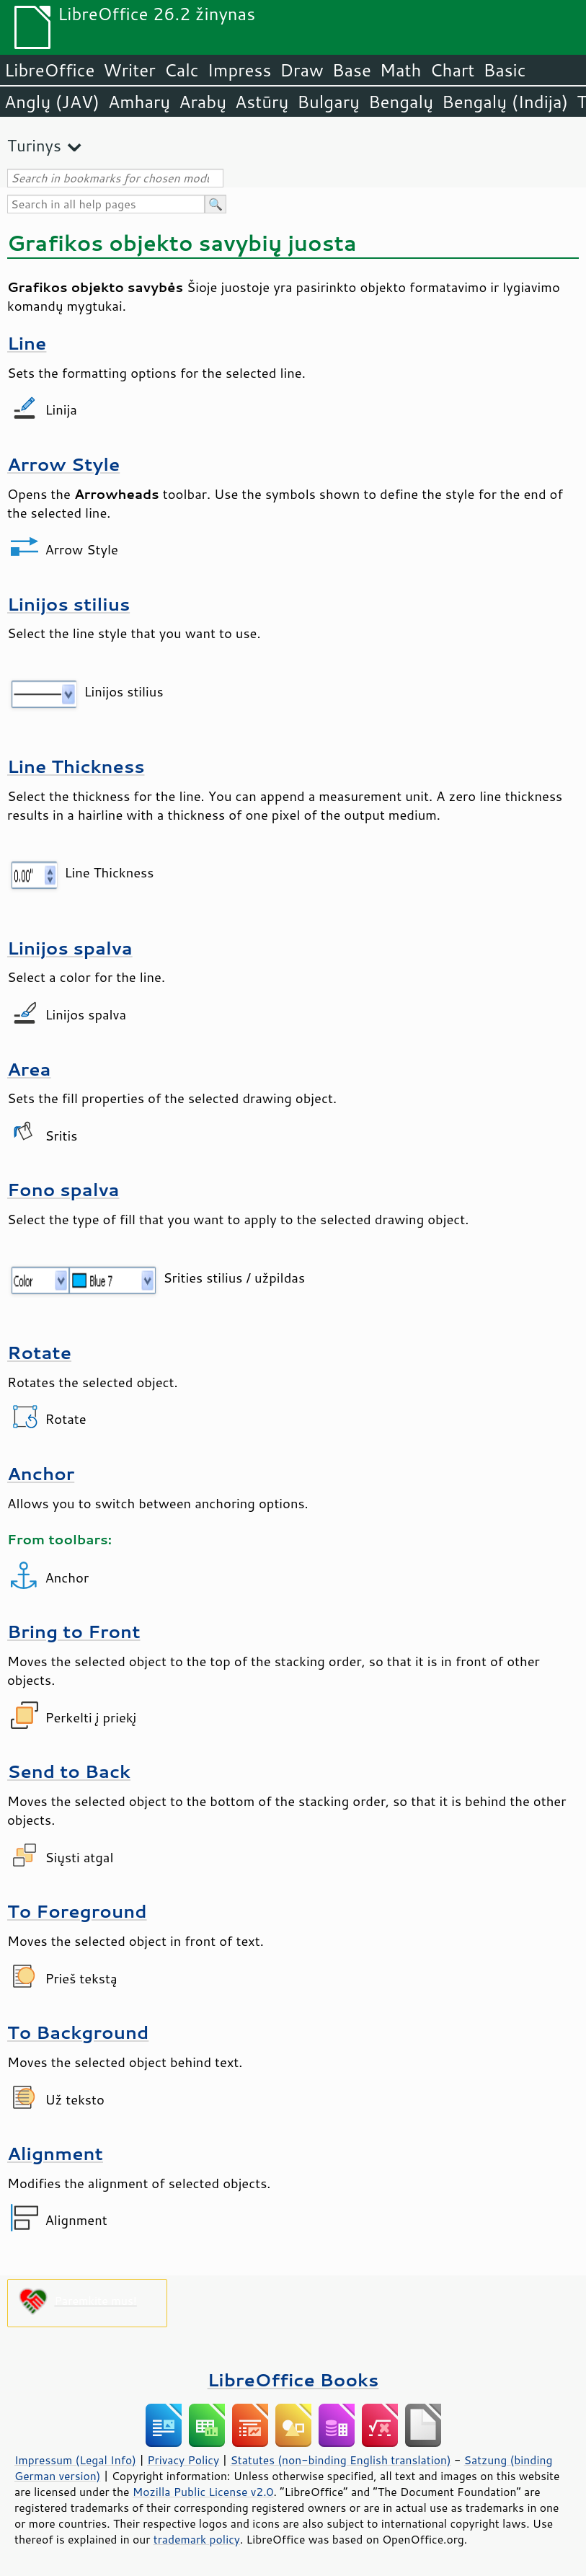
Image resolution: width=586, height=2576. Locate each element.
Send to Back (68, 1771)
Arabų (202, 101)
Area (28, 1068)
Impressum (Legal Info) (75, 2460)
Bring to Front (74, 1631)
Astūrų (261, 101)
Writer (129, 70)
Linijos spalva (70, 947)
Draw (301, 70)
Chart (452, 70)
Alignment (55, 2153)
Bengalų (400, 101)
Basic (504, 70)
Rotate (39, 1352)
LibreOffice (49, 70)
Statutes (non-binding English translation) (340, 2460)
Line (26, 342)
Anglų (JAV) (51, 101)
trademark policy (197, 2539)
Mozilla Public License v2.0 (203, 2492)
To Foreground (77, 1911)
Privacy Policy (183, 2460)
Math (401, 70)
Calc (181, 70)
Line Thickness (75, 766)
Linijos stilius (68, 603)
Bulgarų (328, 101)
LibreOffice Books (293, 2379)
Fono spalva (63, 1189)
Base (351, 70)
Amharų (139, 101)
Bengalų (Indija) (505, 101)
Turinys (34, 145)
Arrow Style (63, 464)
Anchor (40, 1473)
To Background (77, 2032)
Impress (240, 70)
